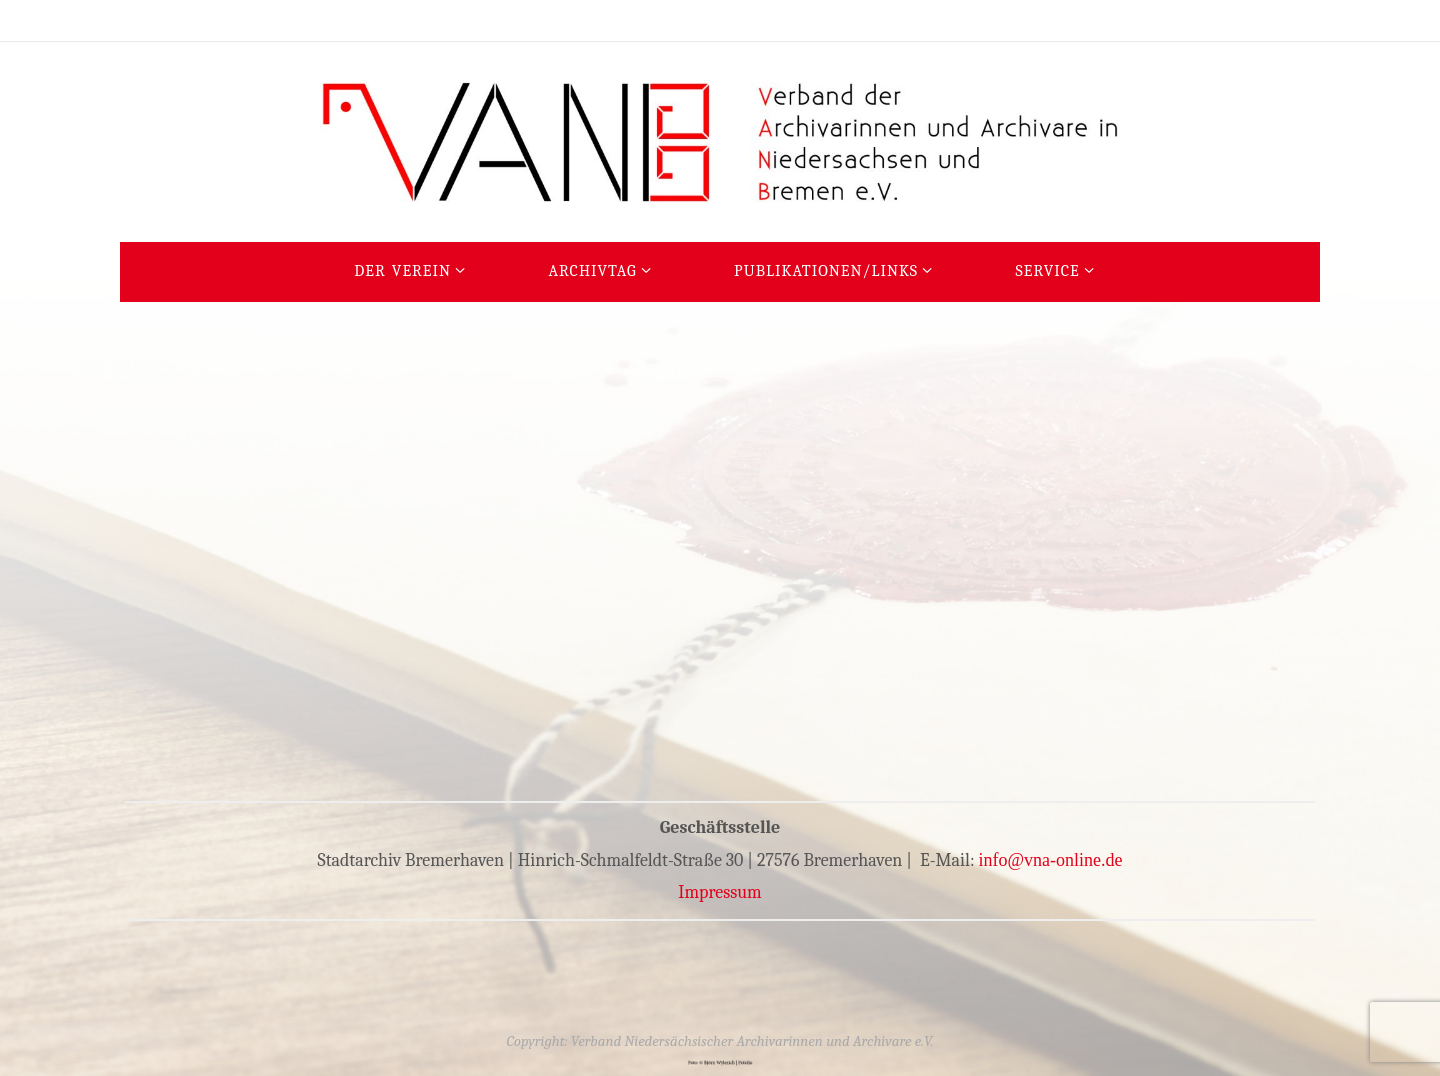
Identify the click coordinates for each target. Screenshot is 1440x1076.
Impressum (720, 892)
